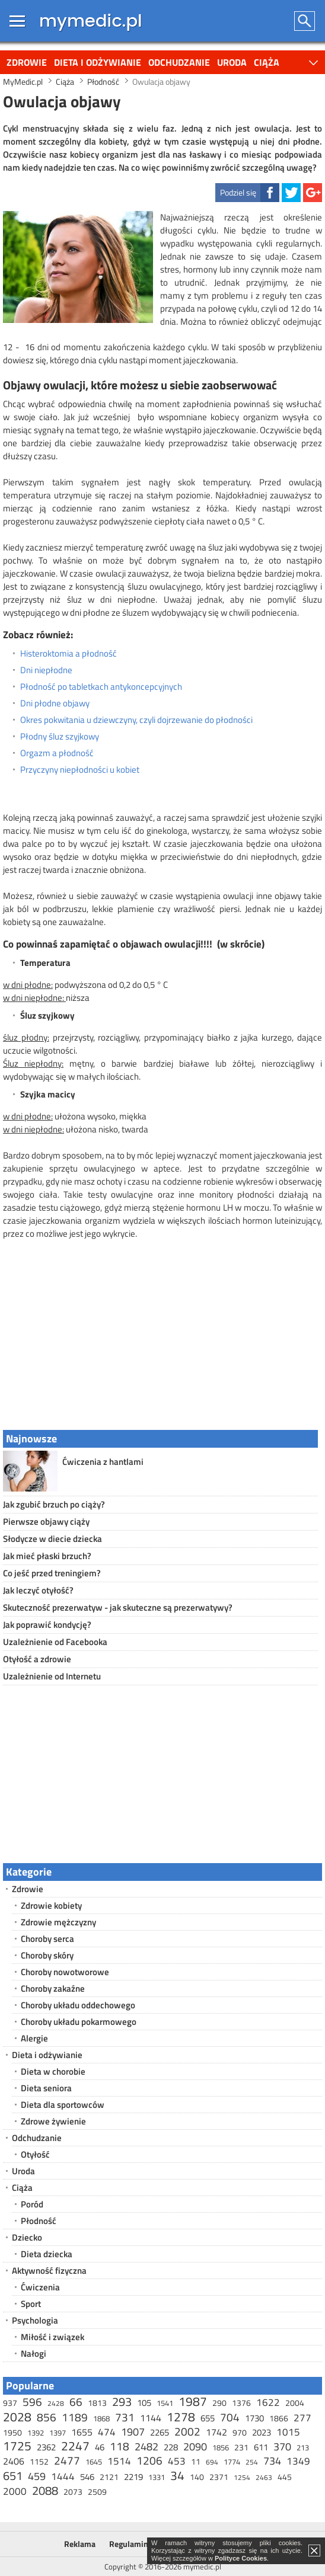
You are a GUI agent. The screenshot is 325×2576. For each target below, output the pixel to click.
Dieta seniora (46, 2088)
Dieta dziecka (46, 2254)
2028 (17, 2416)
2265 (159, 2432)
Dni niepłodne (46, 670)
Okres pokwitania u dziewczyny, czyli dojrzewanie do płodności (136, 720)
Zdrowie (27, 62)
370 (282, 2447)
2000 (15, 2491)
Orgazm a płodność (57, 753)
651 (13, 2475)
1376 (241, 2402)
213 (303, 2447)
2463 (264, 2477)
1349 (298, 2461)
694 (212, 2462)
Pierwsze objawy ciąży (46, 1521)
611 (261, 2447)
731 (125, 2416)
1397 (57, 2433)
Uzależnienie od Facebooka (55, 1642)
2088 (45, 2490)
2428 (55, 2403)
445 (285, 2477)
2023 (261, 2432)
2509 (97, 2491)
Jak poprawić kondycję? (47, 1624)
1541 (165, 2403)
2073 (72, 2491)
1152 (39, 2461)
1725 (17, 2445)
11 (195, 2461)
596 (32, 2401)
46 (99, 2447)
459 (37, 2476)
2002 (187, 2431)
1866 (278, 2418)
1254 (242, 2477)
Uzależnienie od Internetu (52, 1676)
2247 (75, 2445)
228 (171, 2447)
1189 (75, 2416)
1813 (97, 2402)
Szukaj (305, 21)
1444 (63, 2476)
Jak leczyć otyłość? (38, 1590)
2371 (218, 2477)
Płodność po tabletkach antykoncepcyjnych (101, 686)
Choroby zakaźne (53, 1988)
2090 (195, 2447)
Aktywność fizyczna (49, 2270)
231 (241, 2447)
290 (219, 2402)
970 (239, 2432)
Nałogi (33, 2353)
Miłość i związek (52, 2337)
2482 (146, 2447)
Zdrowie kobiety (51, 1905)
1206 (149, 2460)
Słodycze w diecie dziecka (52, 1538)
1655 (82, 2432)
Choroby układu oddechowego (78, 2005)
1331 (156, 2477)
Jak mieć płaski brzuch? (47, 1556)
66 (75, 2401)
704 (230, 2416)
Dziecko (27, 2237)
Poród (32, 2204)
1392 (35, 2433)
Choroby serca (47, 1938)
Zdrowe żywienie (53, 2121)
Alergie (34, 2038)
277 (302, 2417)
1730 (254, 2418)
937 (10, 2402)
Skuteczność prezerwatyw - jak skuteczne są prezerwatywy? (117, 1607)
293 (122, 2401)
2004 (294, 2402)
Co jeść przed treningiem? (52, 1573)
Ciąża (266, 62)
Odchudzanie (179, 62)
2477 (67, 2460)
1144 (150, 2418)
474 (107, 2432)
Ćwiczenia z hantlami (103, 1461)
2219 (133, 2477)
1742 (216, 2432)
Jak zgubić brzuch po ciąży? (54, 1504)
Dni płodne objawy (55, 703)
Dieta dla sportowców (62, 2104)
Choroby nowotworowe (65, 1972)
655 (207, 2418)
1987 (193, 2401)
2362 (46, 2447)
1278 (181, 2416)
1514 (119, 2461)
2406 (13, 2461)
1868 (101, 2418)
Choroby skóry (47, 1955)
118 (119, 2446)
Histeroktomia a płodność (68, 653)
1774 (232, 2462)
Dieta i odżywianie (97, 62)
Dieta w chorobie (53, 2071)
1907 (133, 2432)
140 (197, 2477)
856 (46, 2416)
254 (252, 2462)
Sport (31, 2304)
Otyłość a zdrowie (37, 1659)
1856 (220, 2447)
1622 (268, 2402)
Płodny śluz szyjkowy (59, 736)
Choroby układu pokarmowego (78, 2021)
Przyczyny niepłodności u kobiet (79, 769)
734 (272, 2461)
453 (177, 2461)
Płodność (38, 2221)
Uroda (232, 62)
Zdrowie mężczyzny (58, 1922)
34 (177, 2475)
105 (144, 2402)
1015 (288, 2432)
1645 (93, 2462)
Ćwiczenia (40, 2287)
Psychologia (35, 2320)
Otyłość (35, 2154)
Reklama (79, 2543)
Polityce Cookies (241, 2558)
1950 (12, 2432)
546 (87, 2477)
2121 (109, 2477)
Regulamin (128, 2543)
